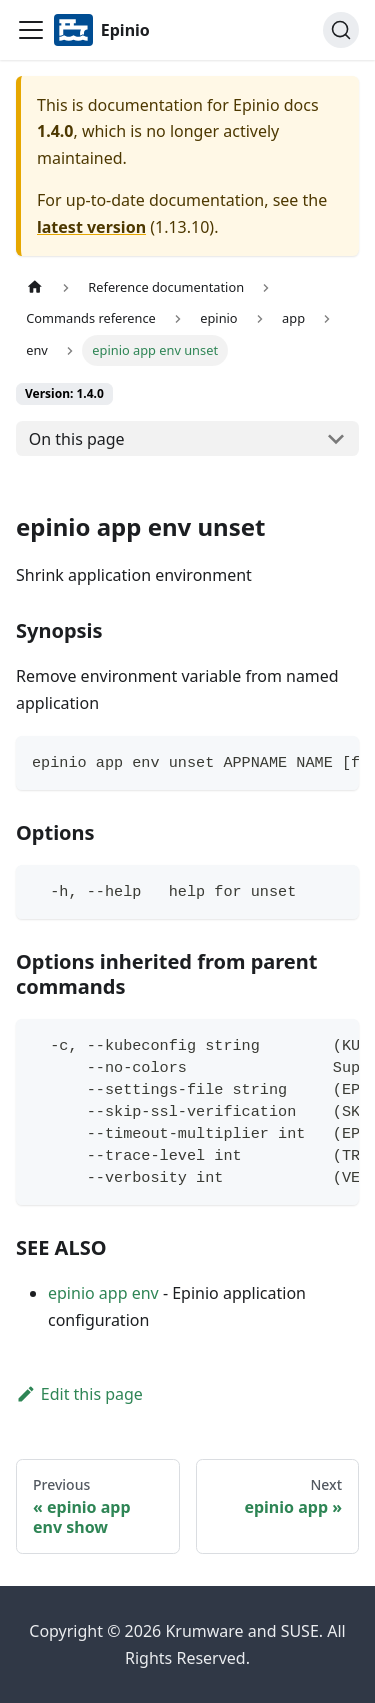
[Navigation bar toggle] (31, 30)
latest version (91, 227)
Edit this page (79, 1394)
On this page (77, 439)
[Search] (341, 30)
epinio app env (103, 1293)
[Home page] (35, 287)
